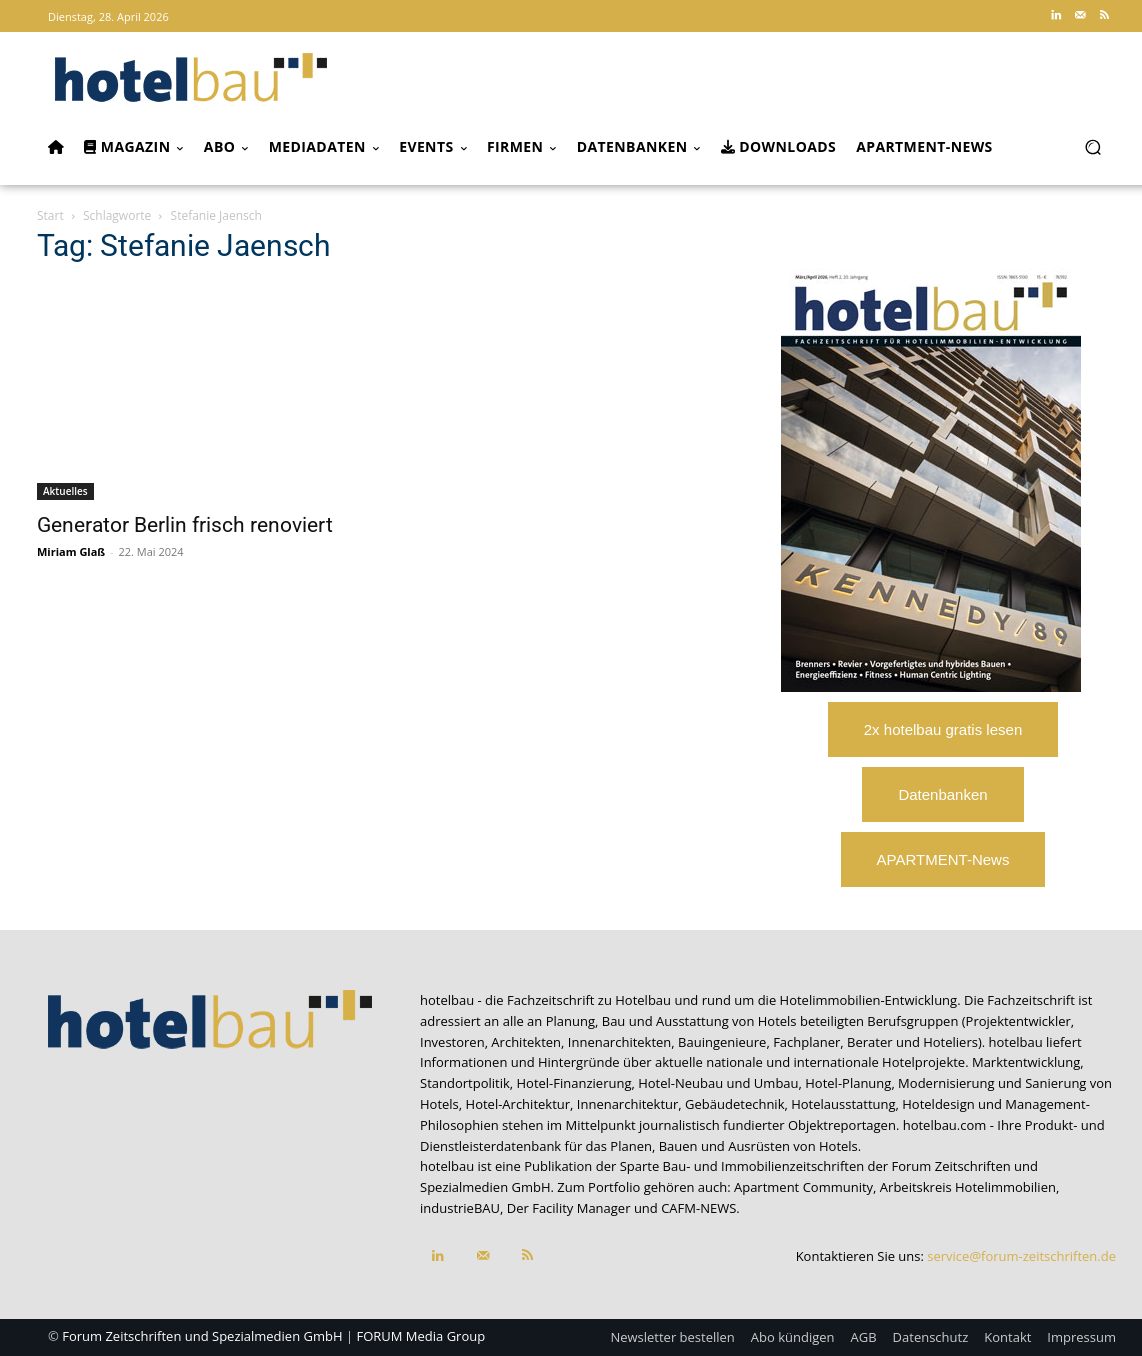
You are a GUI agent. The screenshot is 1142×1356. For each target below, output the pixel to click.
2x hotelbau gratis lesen (943, 729)
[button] (1092, 147)
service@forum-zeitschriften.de (1021, 1256)
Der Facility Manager (569, 1208)
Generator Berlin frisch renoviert (185, 525)
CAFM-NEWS (698, 1208)
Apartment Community (803, 1187)
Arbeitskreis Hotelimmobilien (968, 1187)
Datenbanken (942, 794)
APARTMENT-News (943, 859)
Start (50, 215)
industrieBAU (460, 1208)
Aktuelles (65, 491)
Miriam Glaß (71, 551)
